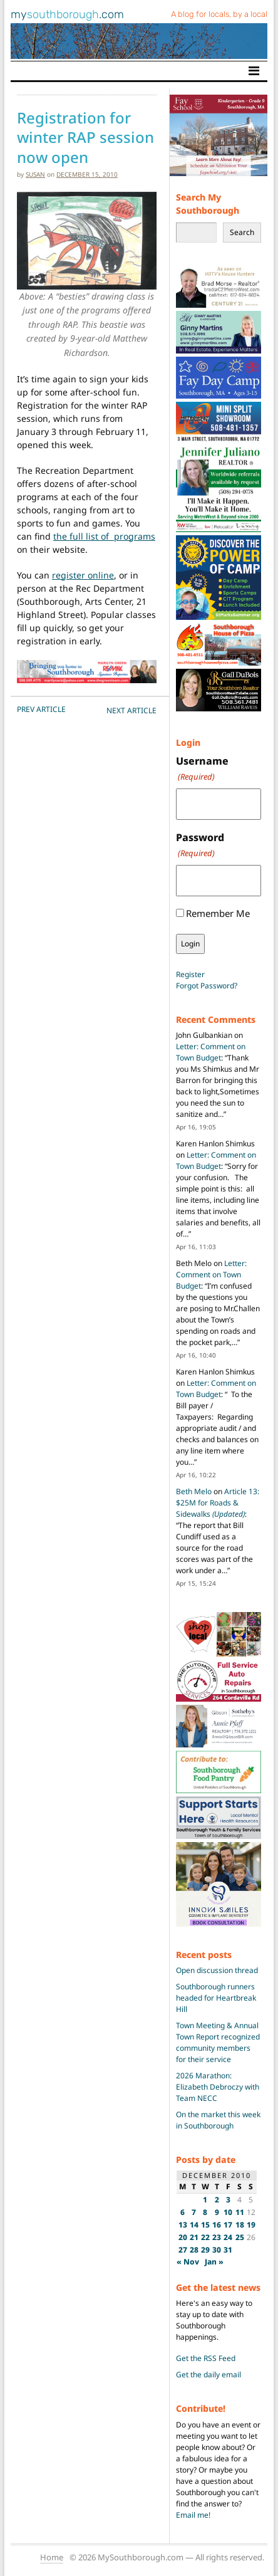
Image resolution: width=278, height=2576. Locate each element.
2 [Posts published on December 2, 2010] (217, 2199)
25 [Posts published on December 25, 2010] (239, 2237)
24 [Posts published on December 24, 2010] (228, 2237)
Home (51, 2557)
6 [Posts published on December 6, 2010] (182, 2212)
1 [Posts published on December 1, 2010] (205, 2199)
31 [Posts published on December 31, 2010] (228, 2249)
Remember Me (218, 913)
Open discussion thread (217, 1970)
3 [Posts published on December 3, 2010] (228, 2199)
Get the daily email (208, 2374)
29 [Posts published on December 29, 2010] (205, 2249)
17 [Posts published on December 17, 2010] (228, 2224)
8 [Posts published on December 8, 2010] (205, 2212)
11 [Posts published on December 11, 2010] (239, 2212)
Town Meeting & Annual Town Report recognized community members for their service (218, 2042)
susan (35, 174)
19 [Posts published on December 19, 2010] (251, 2224)
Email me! (193, 2515)
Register (190, 974)
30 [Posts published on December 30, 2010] (216, 2249)
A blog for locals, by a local (219, 14)
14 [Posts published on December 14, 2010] (194, 2224)
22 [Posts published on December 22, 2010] (205, 2237)
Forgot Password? (206, 985)
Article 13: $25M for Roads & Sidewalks (217, 1502)
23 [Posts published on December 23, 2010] (216, 2237)
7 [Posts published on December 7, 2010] (194, 2212)
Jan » (214, 2261)
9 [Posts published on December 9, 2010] (217, 2212)
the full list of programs (104, 536)
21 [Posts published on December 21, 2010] (194, 2237)
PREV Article (41, 709)
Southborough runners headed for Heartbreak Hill (216, 1997)
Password (200, 845)
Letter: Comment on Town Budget (210, 1052)
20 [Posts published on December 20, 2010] (182, 2237)
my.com (67, 14)
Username (202, 768)
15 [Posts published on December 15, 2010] (205, 2224)
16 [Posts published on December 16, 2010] (216, 2224)
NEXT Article (131, 710)
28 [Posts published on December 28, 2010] (194, 2249)
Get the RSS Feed (205, 2358)
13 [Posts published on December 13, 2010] (182, 2224)
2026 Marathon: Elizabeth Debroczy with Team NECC (217, 2086)
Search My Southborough (207, 204)
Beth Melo (194, 1491)
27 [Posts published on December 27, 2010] (182, 2249)
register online (83, 575)
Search (242, 232)
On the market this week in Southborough (218, 2120)
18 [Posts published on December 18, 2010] (239, 2224)
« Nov (188, 2261)
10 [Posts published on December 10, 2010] (228, 2212)
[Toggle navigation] (253, 70)
